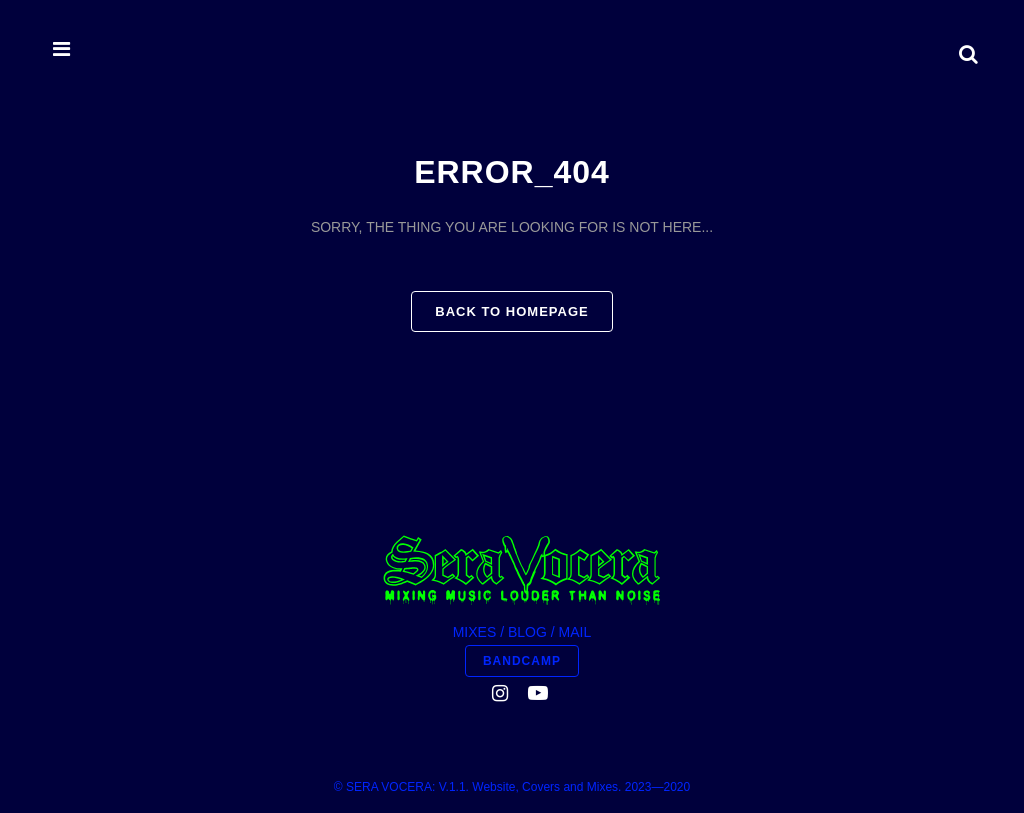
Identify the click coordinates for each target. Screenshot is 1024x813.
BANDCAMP (522, 661)
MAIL (575, 632)
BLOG (527, 632)
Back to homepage (511, 311)
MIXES (475, 632)
